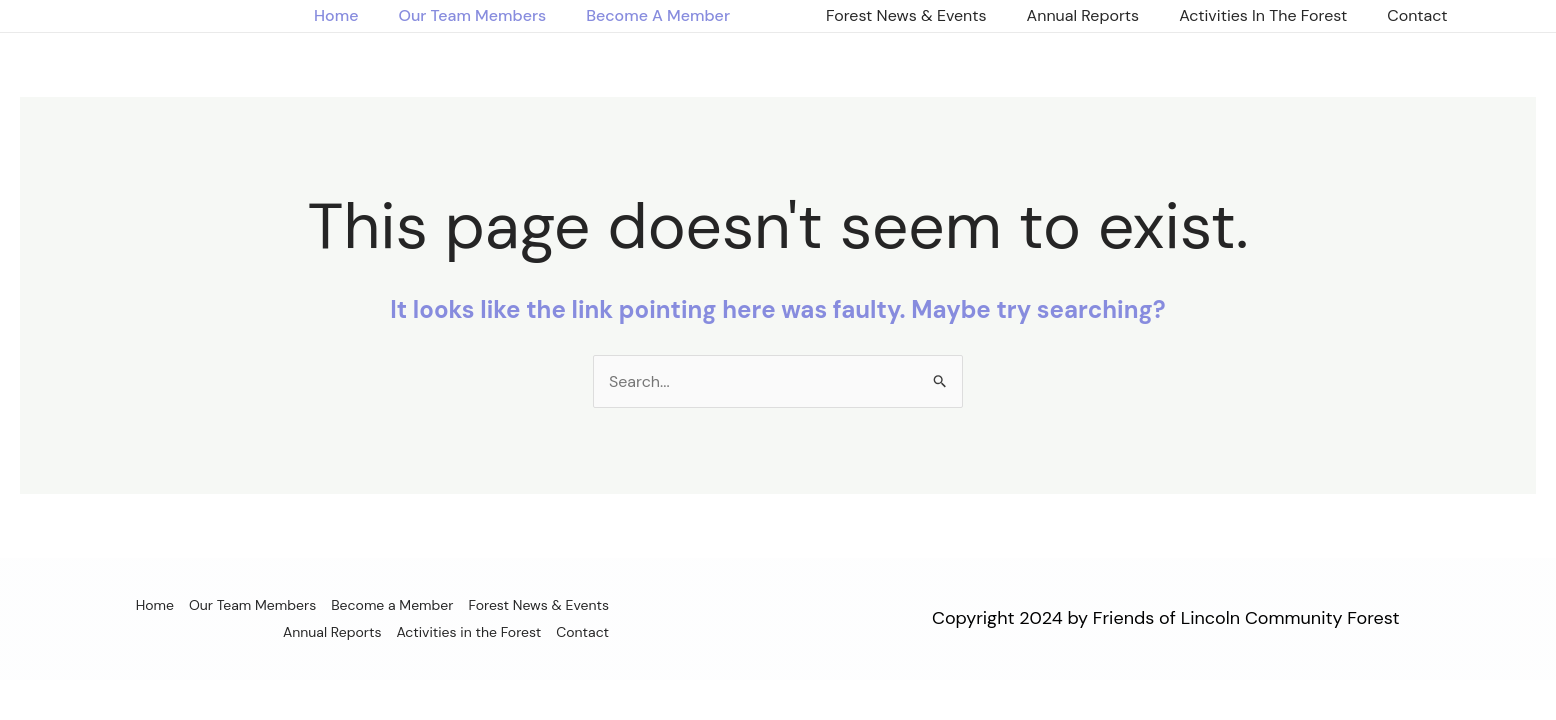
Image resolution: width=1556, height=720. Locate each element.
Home (336, 15)
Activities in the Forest (1263, 15)
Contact (1417, 15)
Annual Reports (1083, 15)
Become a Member (658, 15)
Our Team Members (472, 15)
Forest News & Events (906, 15)
